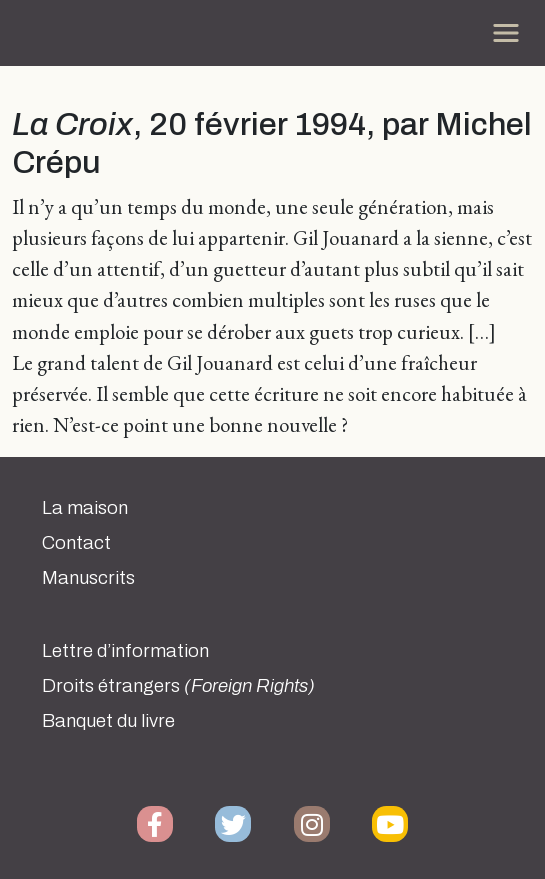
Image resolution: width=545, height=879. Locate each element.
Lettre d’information (125, 651)
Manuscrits (88, 578)
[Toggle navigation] (506, 33)
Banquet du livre (108, 721)
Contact (76, 543)
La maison (85, 508)
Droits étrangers (178, 686)
